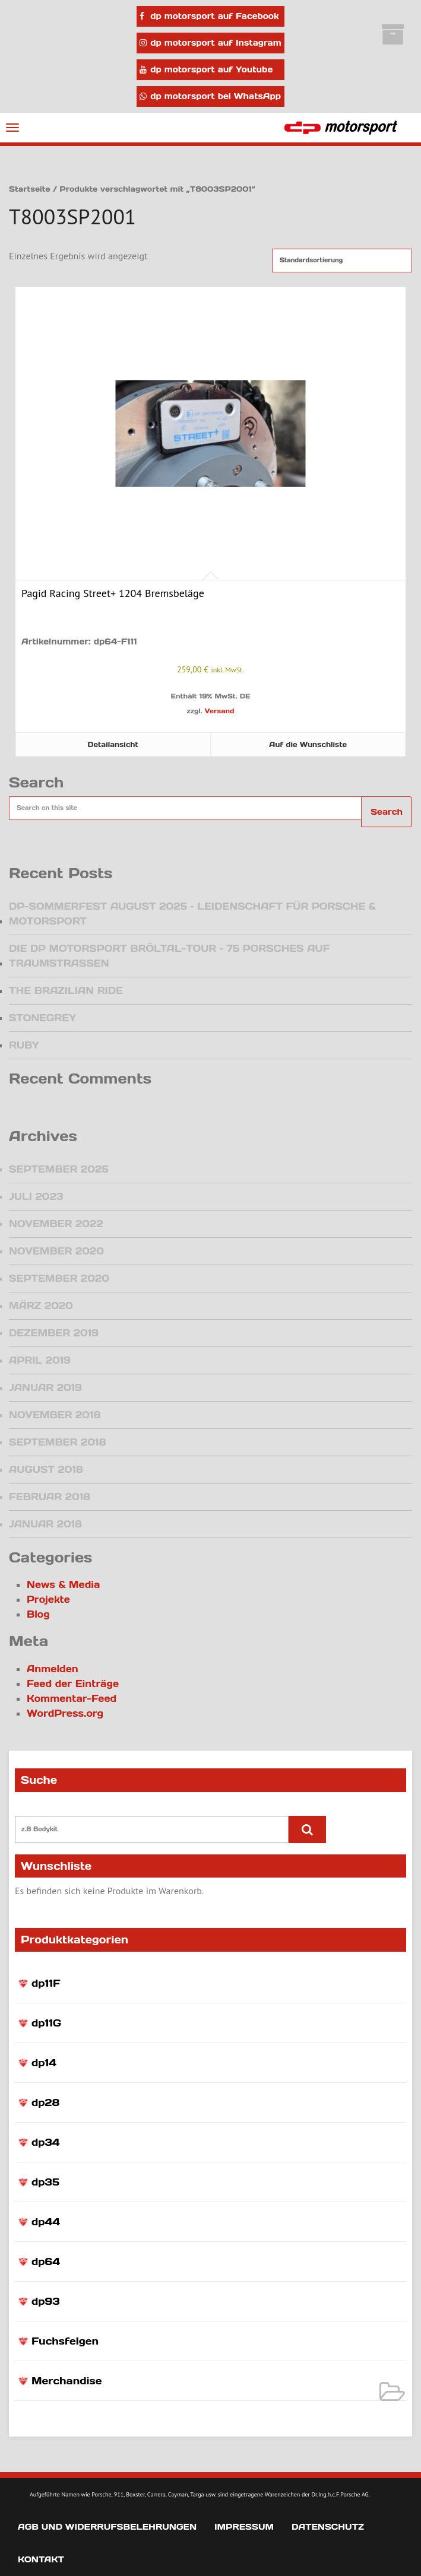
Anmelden (52, 1669)
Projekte (48, 1599)
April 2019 (40, 1360)
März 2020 (41, 1305)
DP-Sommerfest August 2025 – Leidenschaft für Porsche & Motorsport (192, 913)
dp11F (46, 1983)
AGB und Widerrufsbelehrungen (107, 2526)
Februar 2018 (49, 1497)
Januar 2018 (45, 1524)
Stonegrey (42, 1018)
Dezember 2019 (54, 1333)
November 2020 (56, 1251)
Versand (219, 711)
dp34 (45, 2142)
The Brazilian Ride (66, 990)
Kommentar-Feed (71, 1698)
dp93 (45, 2301)
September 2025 (59, 1169)
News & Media (63, 1584)
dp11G (46, 2022)
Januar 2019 (45, 1387)
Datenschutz (328, 2526)
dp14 (43, 2062)
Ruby (24, 1045)
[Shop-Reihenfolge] (342, 260)
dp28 (45, 2102)
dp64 (45, 2261)
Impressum (244, 2526)
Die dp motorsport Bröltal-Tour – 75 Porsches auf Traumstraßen (169, 955)
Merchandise (66, 2380)
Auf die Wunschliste (308, 744)
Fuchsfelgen (65, 2341)
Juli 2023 (36, 1196)
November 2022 (56, 1224)
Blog (38, 1614)
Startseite (29, 189)
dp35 (45, 2182)
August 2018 (46, 1469)
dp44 (45, 2221)
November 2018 (54, 1415)
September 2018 (57, 1442)
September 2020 (59, 1278)
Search (387, 811)
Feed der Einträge (73, 1683)
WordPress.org (65, 1713)
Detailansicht (113, 744)
